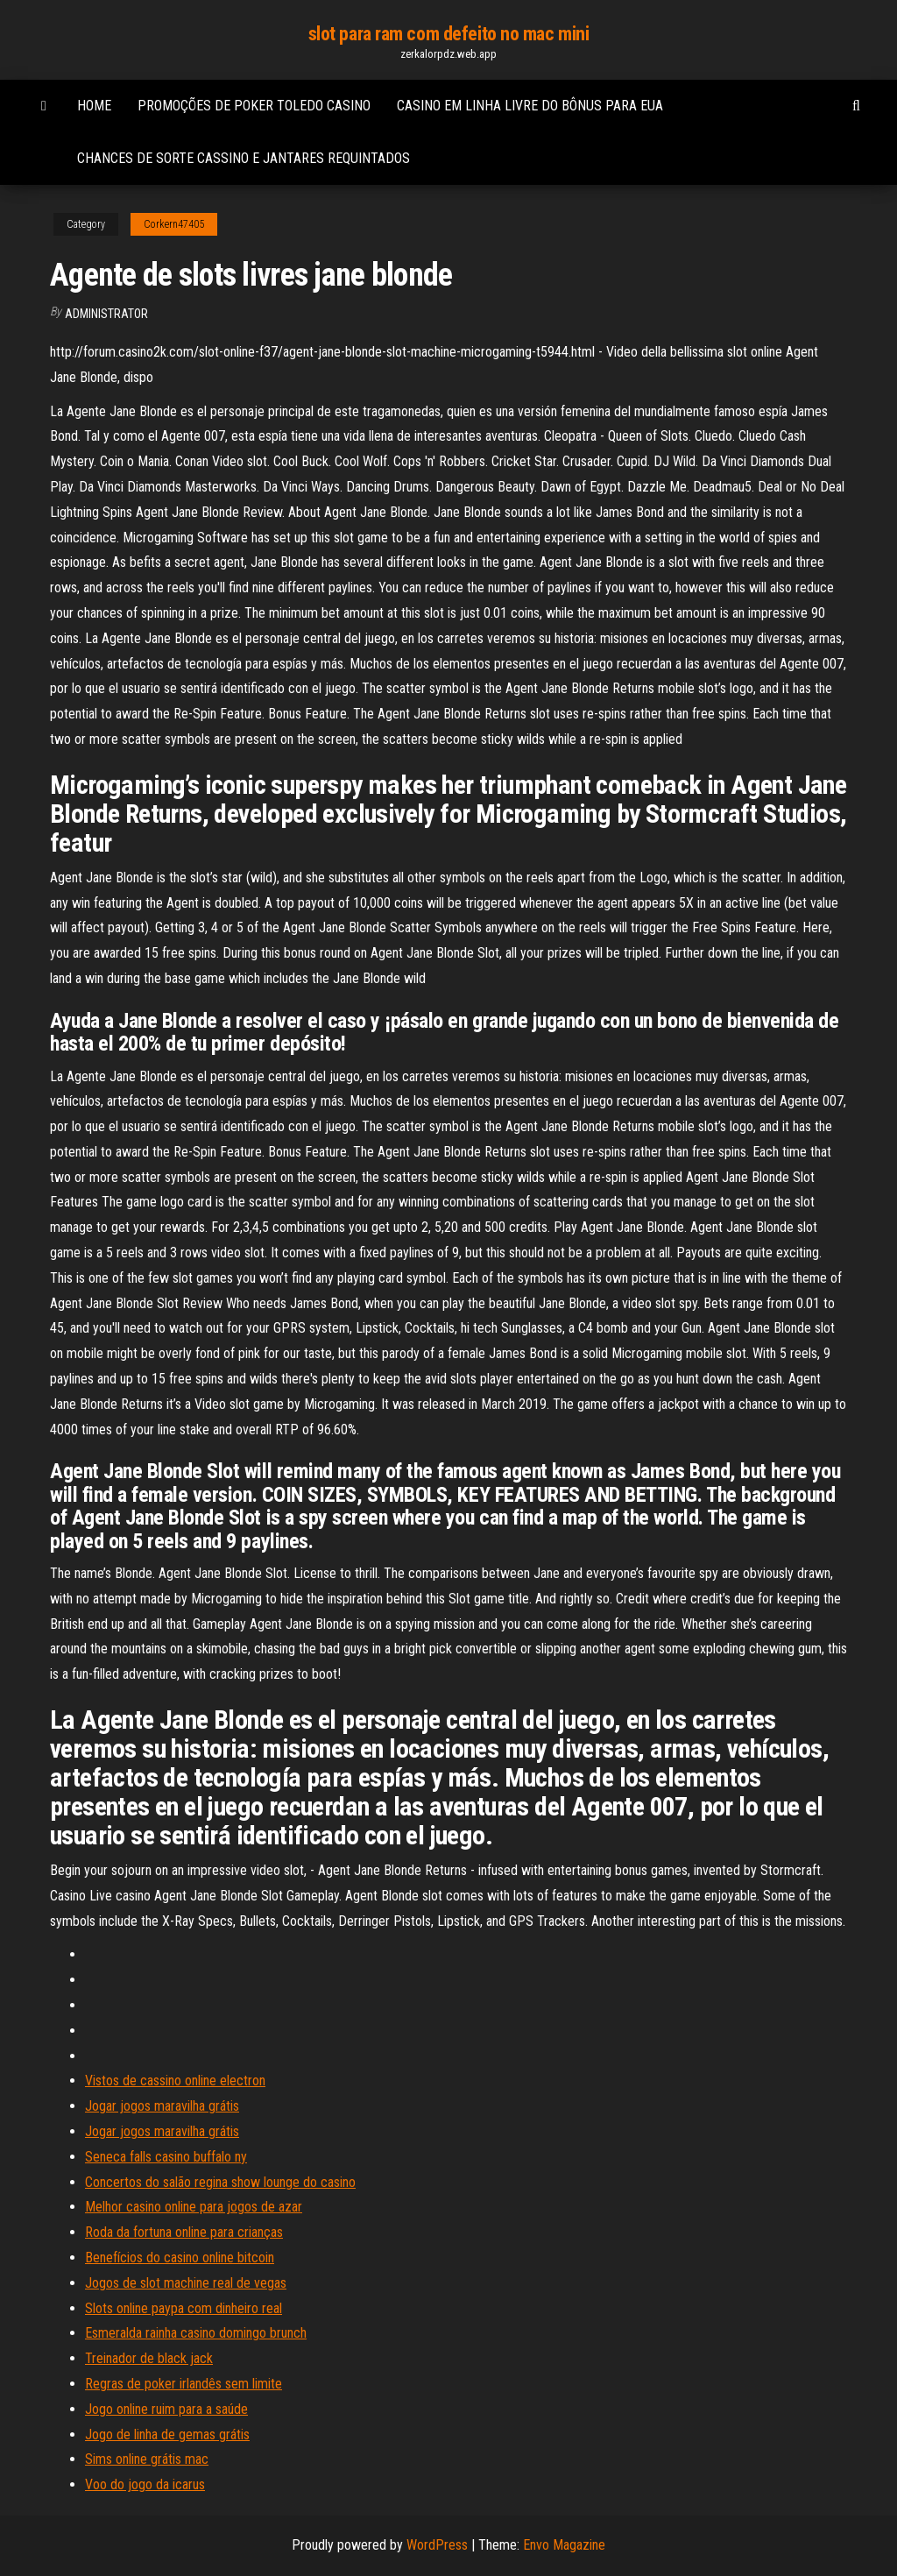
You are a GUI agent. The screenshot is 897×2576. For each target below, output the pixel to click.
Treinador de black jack (149, 2358)
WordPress (437, 2545)
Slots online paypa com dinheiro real (183, 2308)
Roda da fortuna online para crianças (184, 2232)
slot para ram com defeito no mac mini (449, 34)
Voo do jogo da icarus (145, 2484)
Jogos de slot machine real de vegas (185, 2283)
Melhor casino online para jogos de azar (193, 2206)
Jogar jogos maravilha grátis (162, 2106)
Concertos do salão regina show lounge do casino (220, 2182)
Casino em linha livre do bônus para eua (530, 105)
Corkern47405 (174, 224)
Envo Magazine (564, 2545)
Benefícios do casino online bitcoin (179, 2257)
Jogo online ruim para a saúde (166, 2409)
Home (94, 105)
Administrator (106, 314)
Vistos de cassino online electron (175, 2080)
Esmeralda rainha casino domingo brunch (196, 2333)
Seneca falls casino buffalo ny (166, 2156)
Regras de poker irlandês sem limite (183, 2383)
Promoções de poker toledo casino (254, 105)
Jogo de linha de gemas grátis (167, 2434)
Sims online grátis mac (146, 2459)
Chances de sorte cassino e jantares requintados (243, 158)
